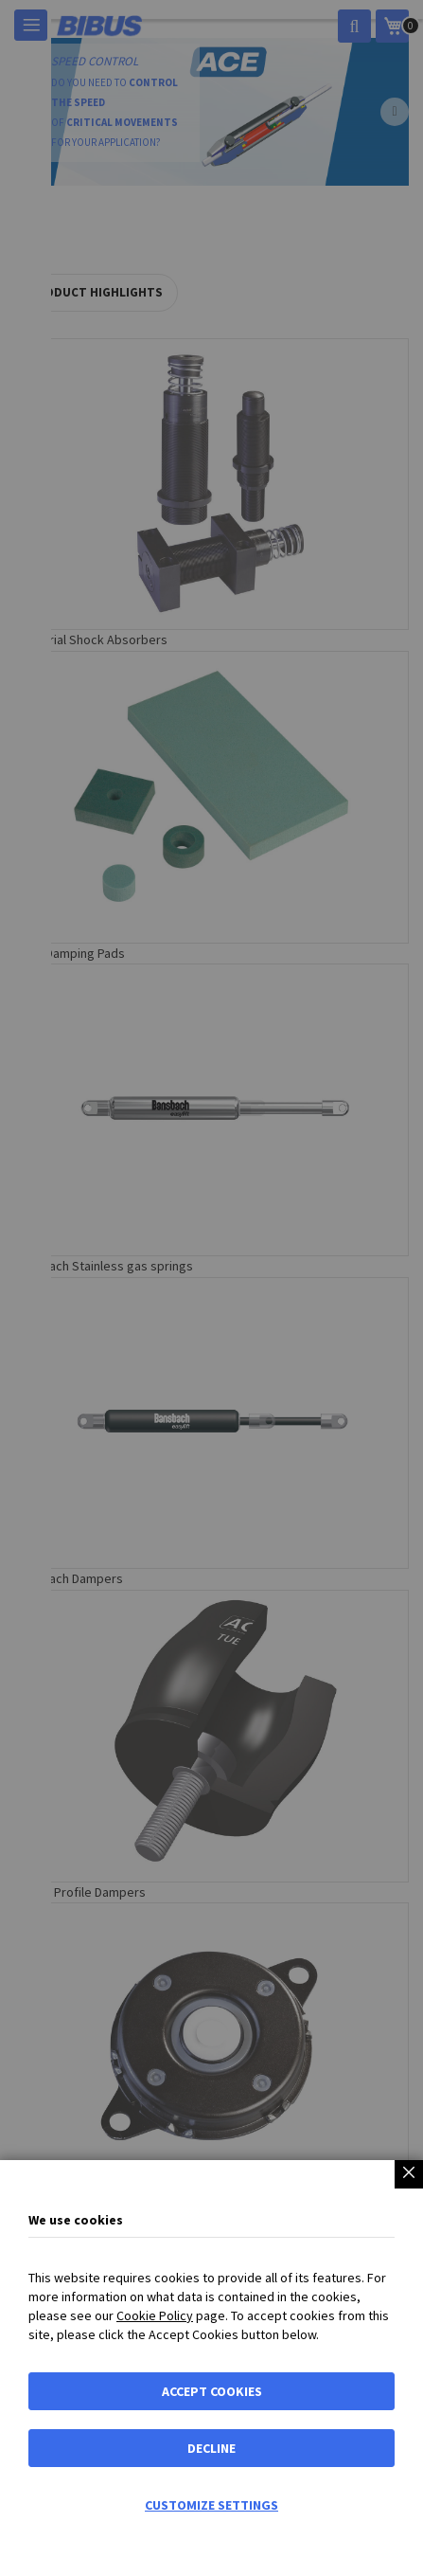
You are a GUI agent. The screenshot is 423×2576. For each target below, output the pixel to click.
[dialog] (211, 1288)
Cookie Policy (154, 2315)
